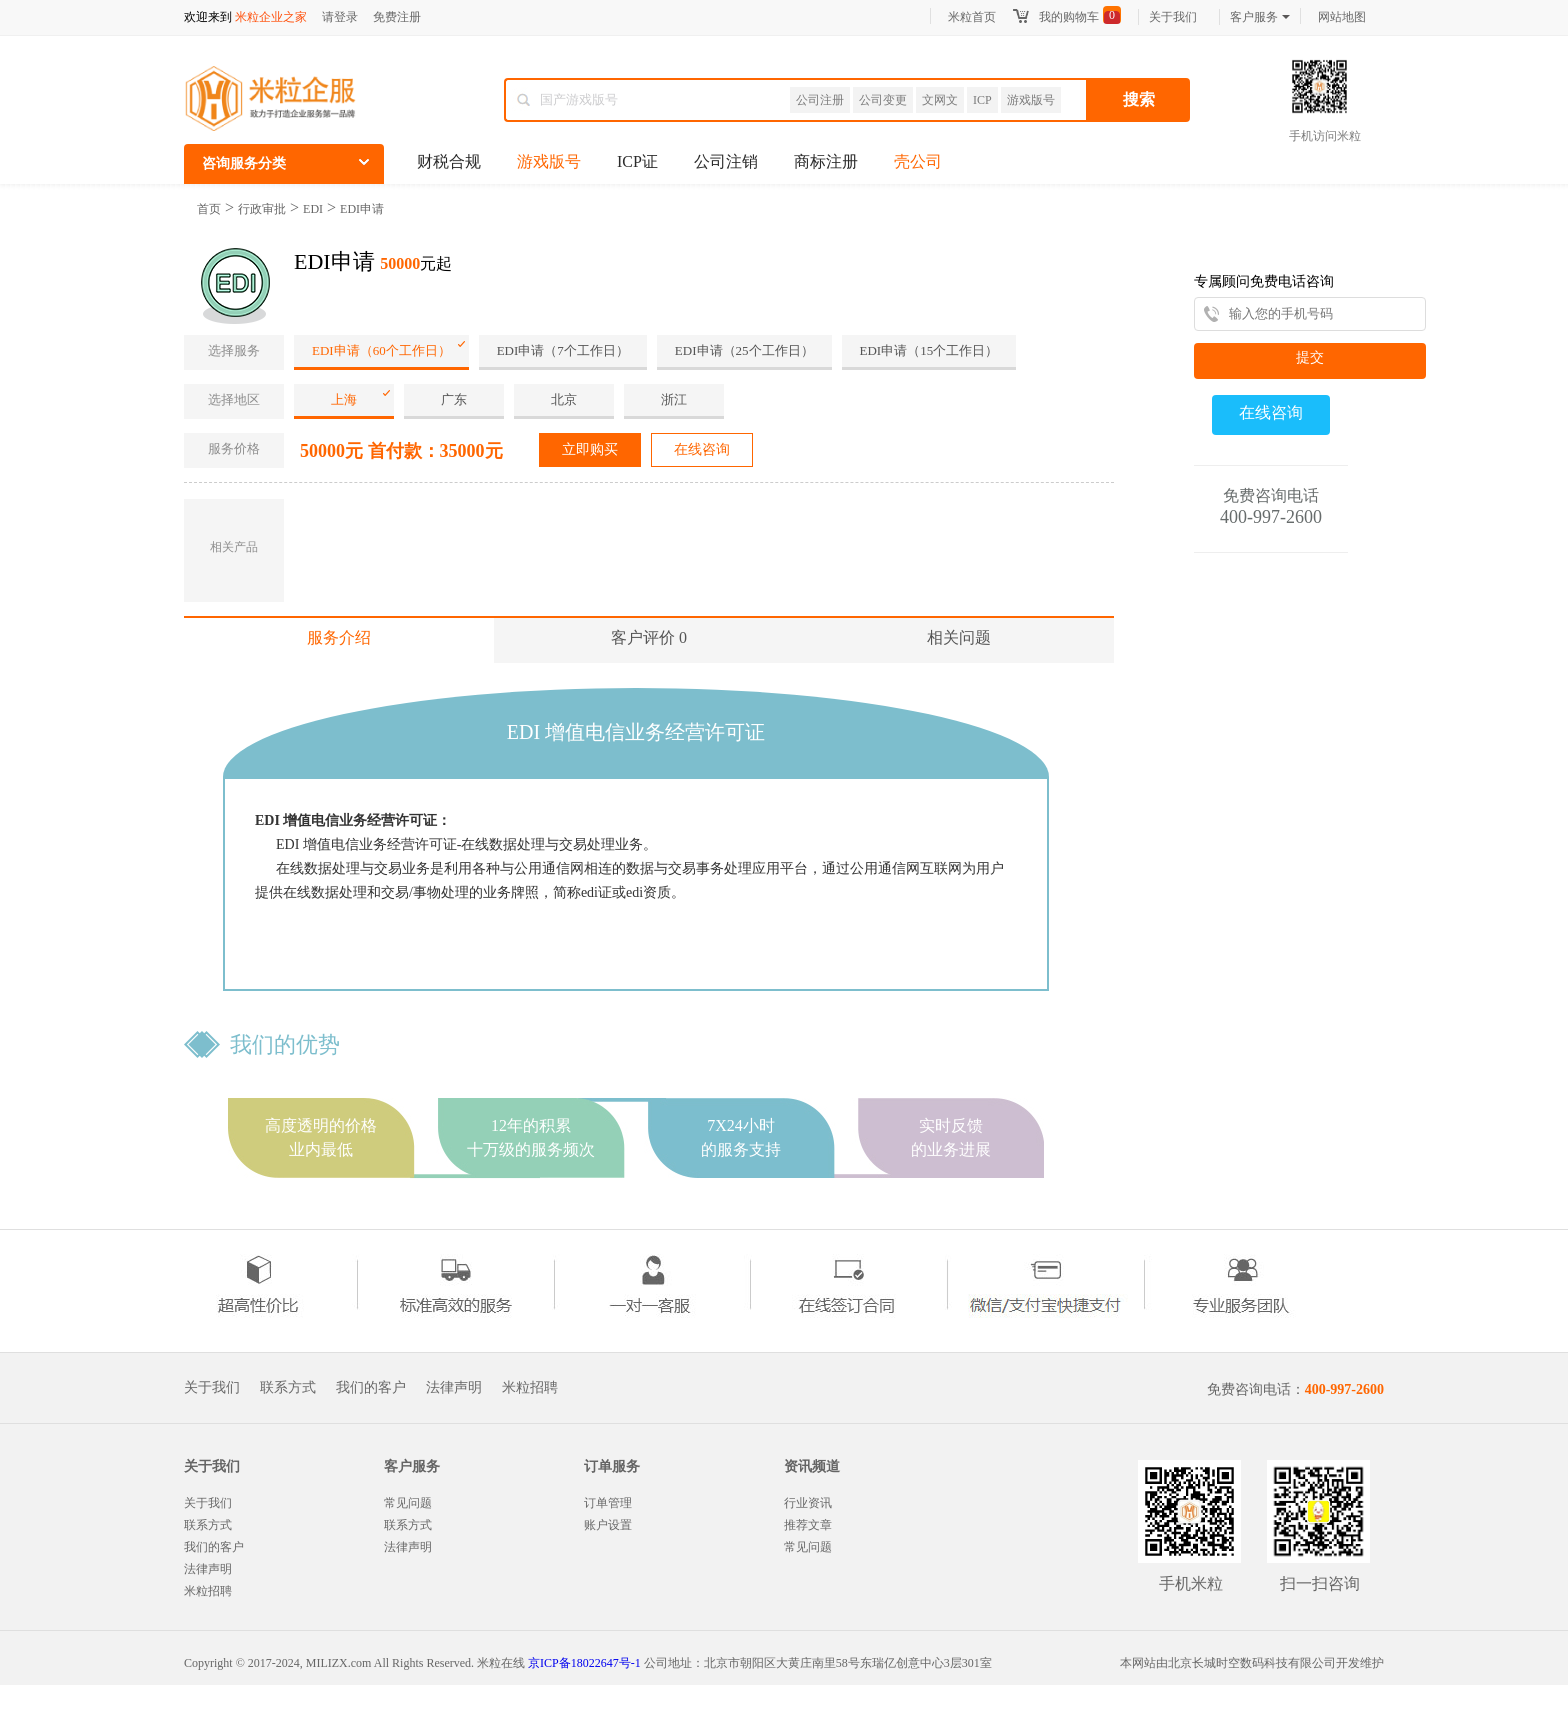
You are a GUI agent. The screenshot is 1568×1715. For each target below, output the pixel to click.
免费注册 (397, 17)
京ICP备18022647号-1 (584, 1663)
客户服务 (1260, 17)
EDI (313, 209)
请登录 (340, 17)
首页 (209, 209)
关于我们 (1173, 17)
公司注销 (726, 161)
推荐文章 (808, 1525)
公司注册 (820, 100)
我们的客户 (371, 1388)
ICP (982, 100)
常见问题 (408, 1503)
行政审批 (262, 209)
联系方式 (288, 1388)
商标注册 (826, 161)
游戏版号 (1031, 100)
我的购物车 (1069, 17)
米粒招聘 (530, 1388)
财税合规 (449, 161)
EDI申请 (362, 209)
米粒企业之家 (271, 17)
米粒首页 (972, 17)
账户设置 (608, 1525)
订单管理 (608, 1503)
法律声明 (454, 1388)
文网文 (940, 100)
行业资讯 (808, 1503)
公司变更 (883, 100)
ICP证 (637, 161)
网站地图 (1342, 17)
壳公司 (918, 161)
